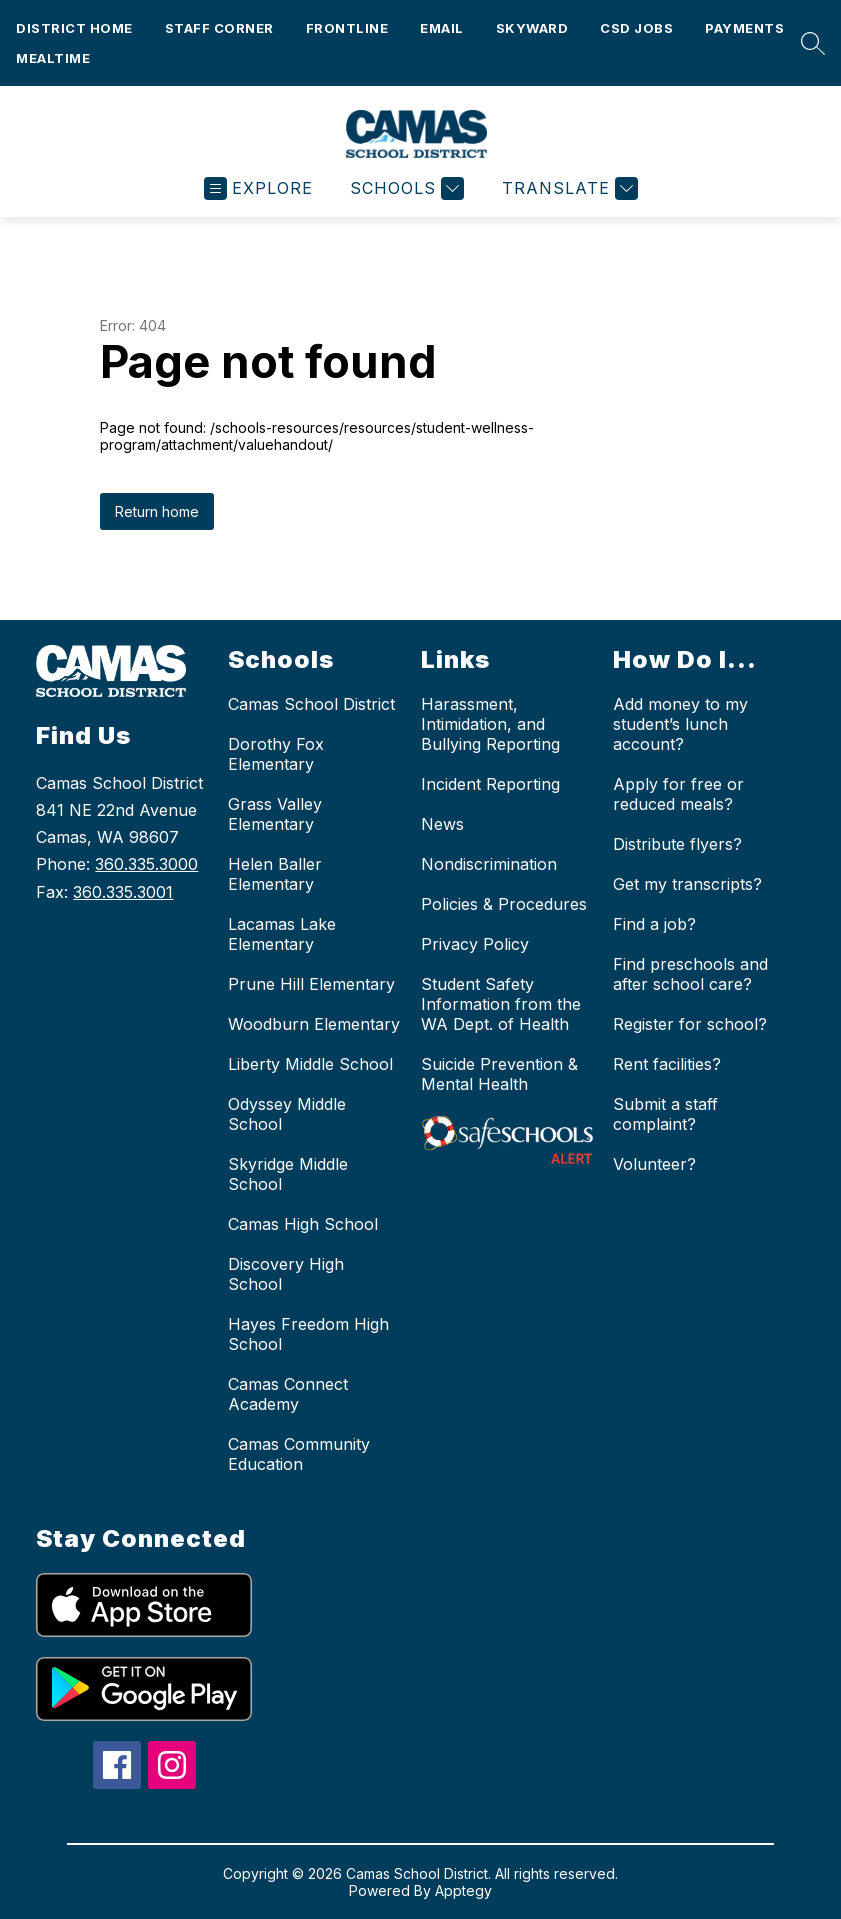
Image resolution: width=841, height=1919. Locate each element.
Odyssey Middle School (287, 1114)
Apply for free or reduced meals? (678, 794)
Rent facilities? (667, 1064)
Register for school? (690, 1024)
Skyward (532, 28)
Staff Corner (219, 28)
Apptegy (463, 1890)
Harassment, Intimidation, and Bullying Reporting (490, 724)
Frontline (347, 28)
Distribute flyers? (677, 844)
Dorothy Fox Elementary (276, 754)
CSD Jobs (636, 28)
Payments (744, 28)
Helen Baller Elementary (275, 874)
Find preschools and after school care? (690, 974)
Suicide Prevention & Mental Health (499, 1074)
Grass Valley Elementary (275, 814)
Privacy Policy (475, 944)
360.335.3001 (123, 892)
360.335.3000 (146, 864)
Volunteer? (654, 1164)
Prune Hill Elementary (311, 984)
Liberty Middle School (310, 1064)
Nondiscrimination (489, 864)
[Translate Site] (567, 188)
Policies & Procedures (504, 904)
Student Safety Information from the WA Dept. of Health (501, 1004)
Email (442, 28)
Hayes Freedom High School (308, 1334)
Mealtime (53, 58)
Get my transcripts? (687, 884)
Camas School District (311, 704)
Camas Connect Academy (288, 1394)
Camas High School (303, 1224)
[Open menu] (258, 188)
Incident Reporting (490, 784)
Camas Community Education (299, 1454)
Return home (157, 511)
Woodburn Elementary (314, 1024)
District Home (74, 28)
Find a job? (654, 924)
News (442, 824)
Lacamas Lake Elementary (282, 934)
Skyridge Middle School (288, 1174)
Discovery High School (286, 1274)
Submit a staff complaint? (665, 1114)
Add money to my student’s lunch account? (680, 724)
